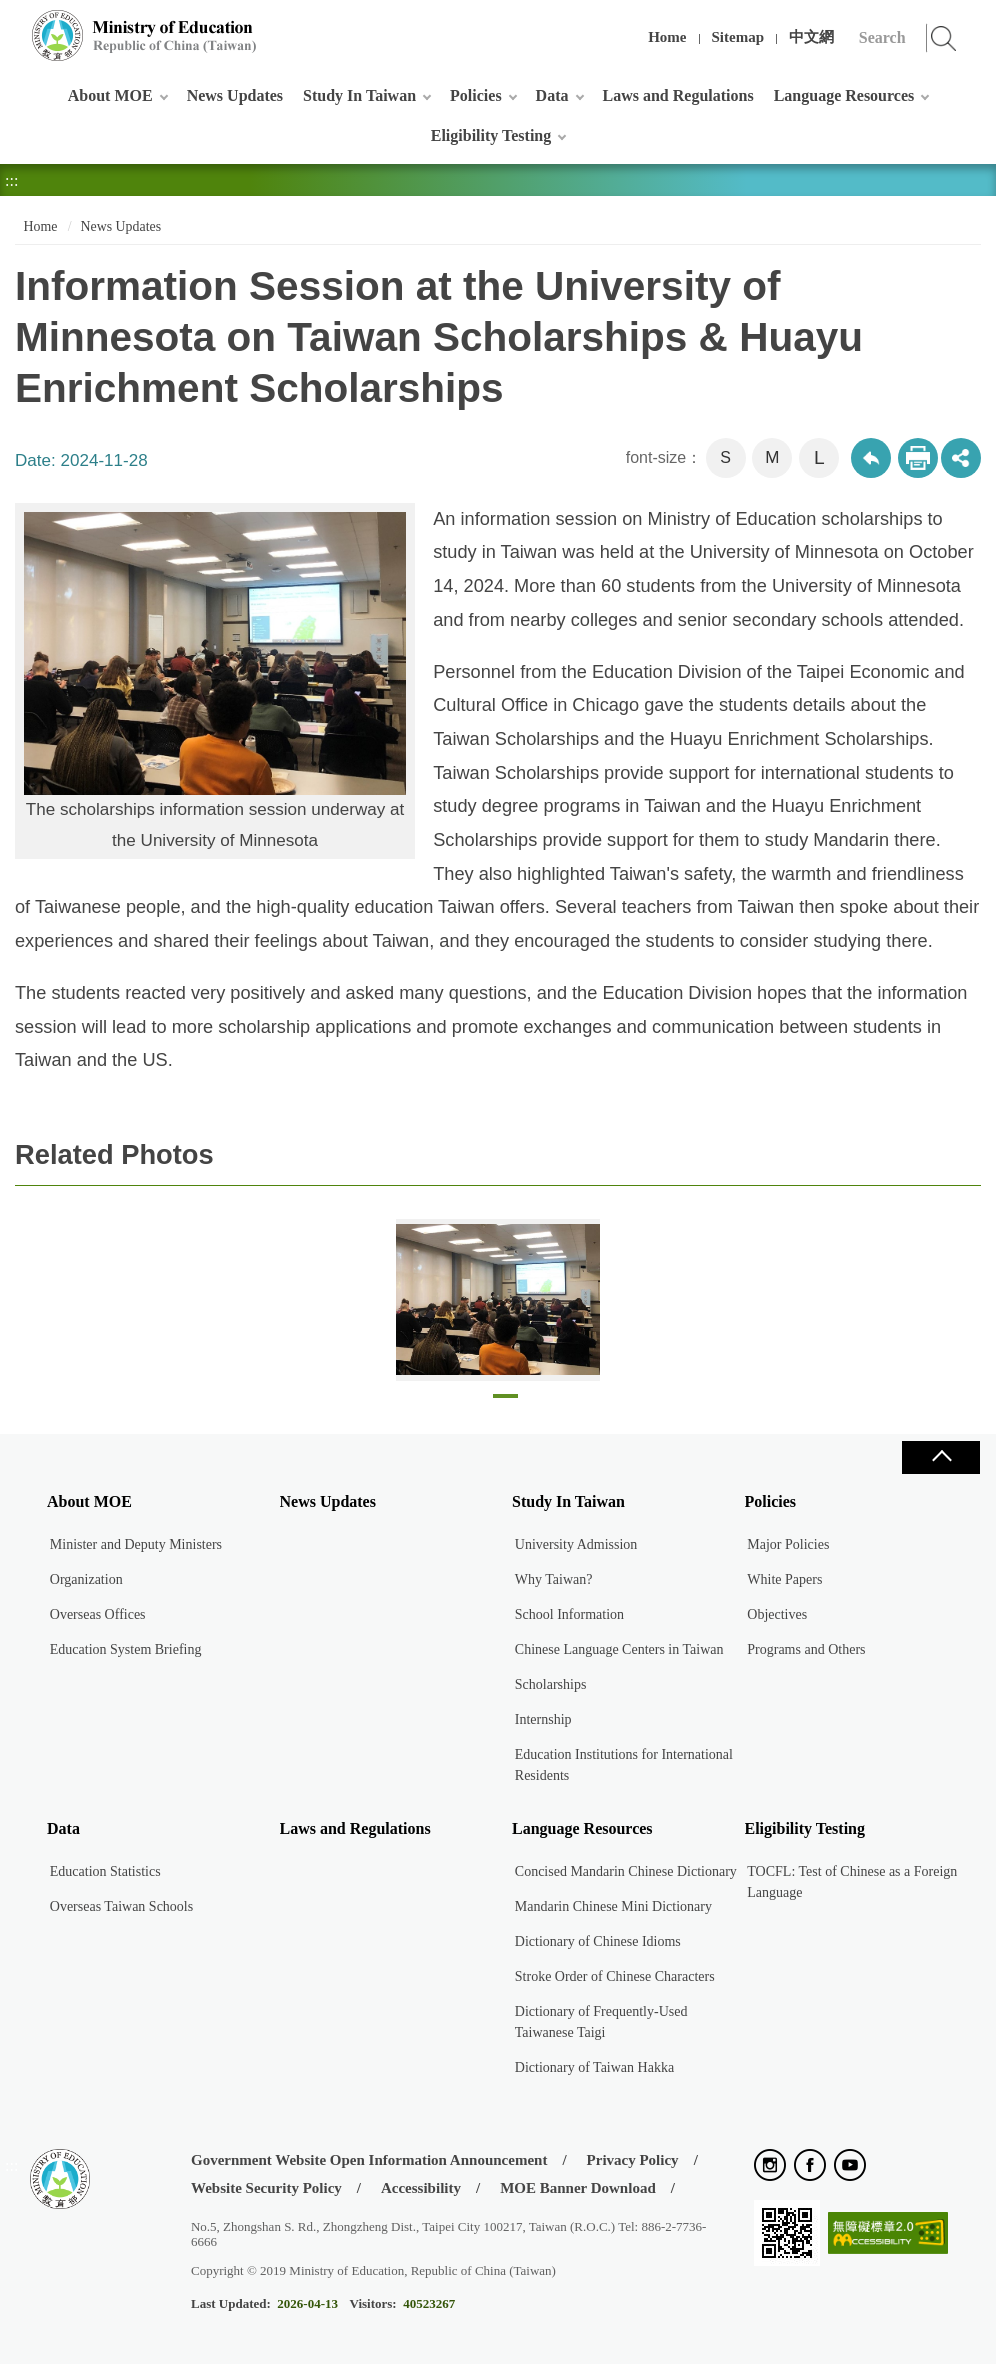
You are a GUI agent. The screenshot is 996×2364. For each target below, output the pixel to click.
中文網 (811, 37)
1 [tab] (505, 1401)
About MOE (110, 95)
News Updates (235, 95)
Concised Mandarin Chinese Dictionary (626, 1871)
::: (11, 24)
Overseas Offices (98, 1614)
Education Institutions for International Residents (624, 1765)
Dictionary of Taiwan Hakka (594, 2067)
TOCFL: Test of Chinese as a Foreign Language (852, 1882)
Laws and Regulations (678, 95)
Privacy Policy (633, 2160)
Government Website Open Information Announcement (369, 2160)
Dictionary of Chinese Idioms (598, 1941)
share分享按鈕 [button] (961, 458)
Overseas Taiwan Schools (121, 1906)
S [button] (725, 457)
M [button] (772, 457)
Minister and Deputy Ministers (136, 1544)
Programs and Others (806, 1649)
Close (941, 1457)
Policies (476, 95)
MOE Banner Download (578, 2188)
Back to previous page (871, 458)
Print (918, 458)
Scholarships (551, 1684)
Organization (86, 1579)
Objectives (777, 1614)
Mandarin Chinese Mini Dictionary (613, 1906)
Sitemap (738, 37)
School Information (569, 1614)
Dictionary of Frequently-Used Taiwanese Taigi (601, 2022)
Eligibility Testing (491, 135)
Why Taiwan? (554, 1579)
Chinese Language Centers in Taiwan (619, 1649)
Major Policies (788, 1544)
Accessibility (421, 2188)
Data (552, 95)
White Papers (784, 1579)
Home (667, 37)
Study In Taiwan (359, 95)
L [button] (819, 457)
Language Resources (844, 95)
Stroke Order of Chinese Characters (615, 1976)
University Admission (576, 1544)
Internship (543, 1719)
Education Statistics (105, 1871)
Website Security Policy (266, 2188)
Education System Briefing (126, 1649)
